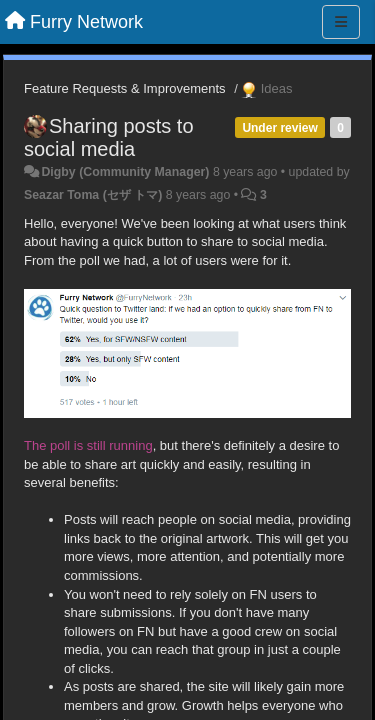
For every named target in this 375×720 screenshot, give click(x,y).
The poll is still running (88, 445)
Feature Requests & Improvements (125, 88)
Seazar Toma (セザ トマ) (93, 195)
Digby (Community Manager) (125, 172)
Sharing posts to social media (109, 137)
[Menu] (341, 22)
